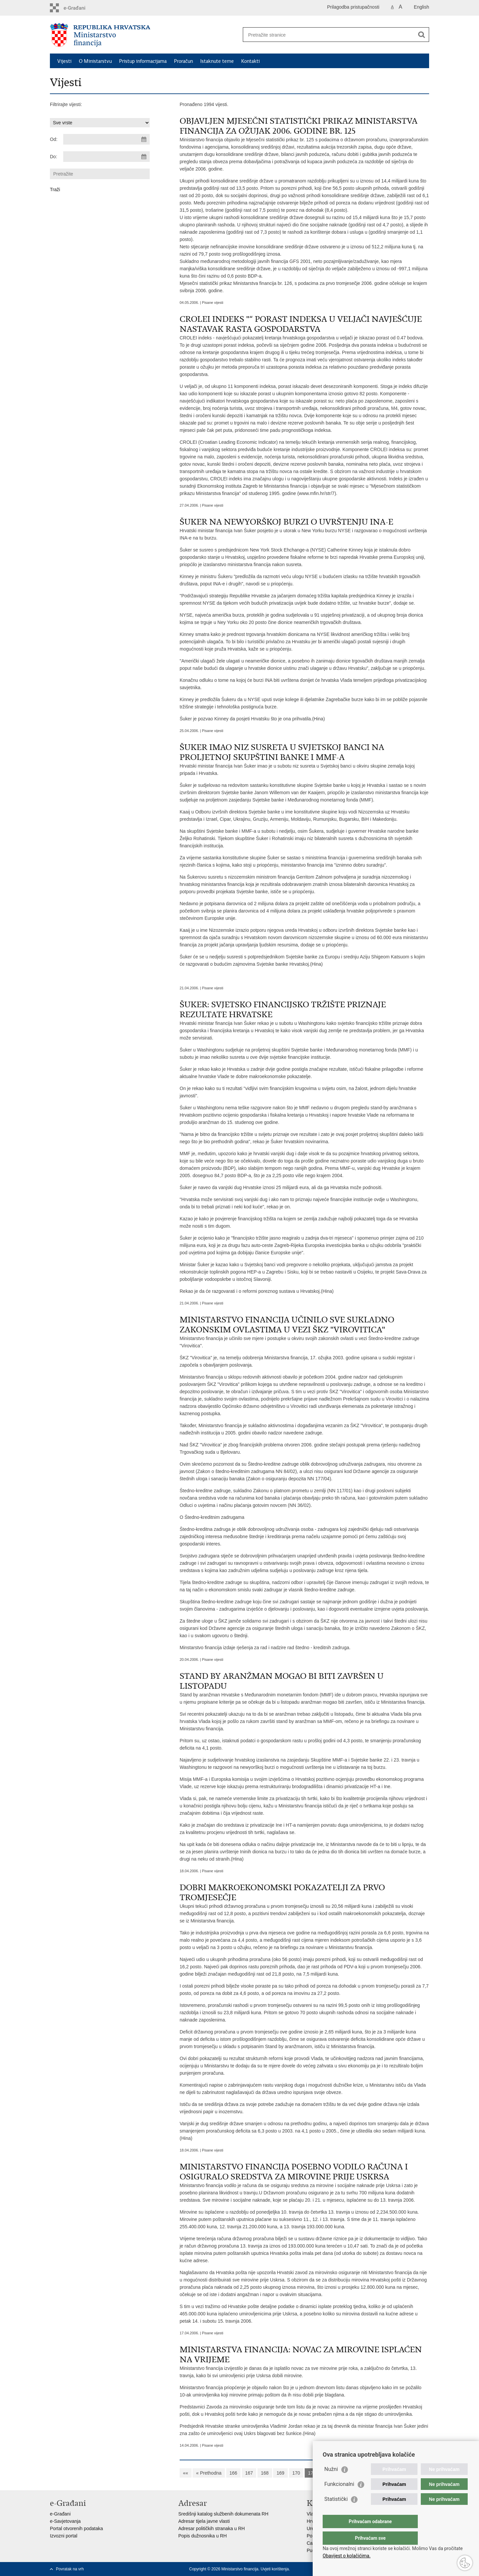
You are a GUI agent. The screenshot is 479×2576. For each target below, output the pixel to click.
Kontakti (250, 61)
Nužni (331, 2482)
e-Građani (60, 2513)
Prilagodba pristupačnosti (353, 7)
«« (185, 2473)
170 (296, 2473)
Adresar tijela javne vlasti (204, 2521)
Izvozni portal (63, 2535)
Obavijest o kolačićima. (347, 2555)
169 (280, 2473)
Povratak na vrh (70, 2569)
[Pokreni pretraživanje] (421, 34)
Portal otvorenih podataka (76, 2528)
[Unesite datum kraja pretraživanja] (106, 156)
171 (312, 2473)
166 (233, 2473)
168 (264, 2473)
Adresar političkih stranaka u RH (211, 2528)
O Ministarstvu (95, 61)
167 (249, 2473)
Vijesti (64, 61)
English (421, 7)
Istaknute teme (217, 61)
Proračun (183, 61)
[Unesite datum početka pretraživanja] (106, 139)
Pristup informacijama (143, 61)
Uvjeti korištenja (274, 2569)
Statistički (336, 2512)
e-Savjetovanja (65, 2521)
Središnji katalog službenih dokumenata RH (223, 2513)
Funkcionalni (339, 2497)
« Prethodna (208, 2473)
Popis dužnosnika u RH (202, 2535)
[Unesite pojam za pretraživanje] (329, 34)
